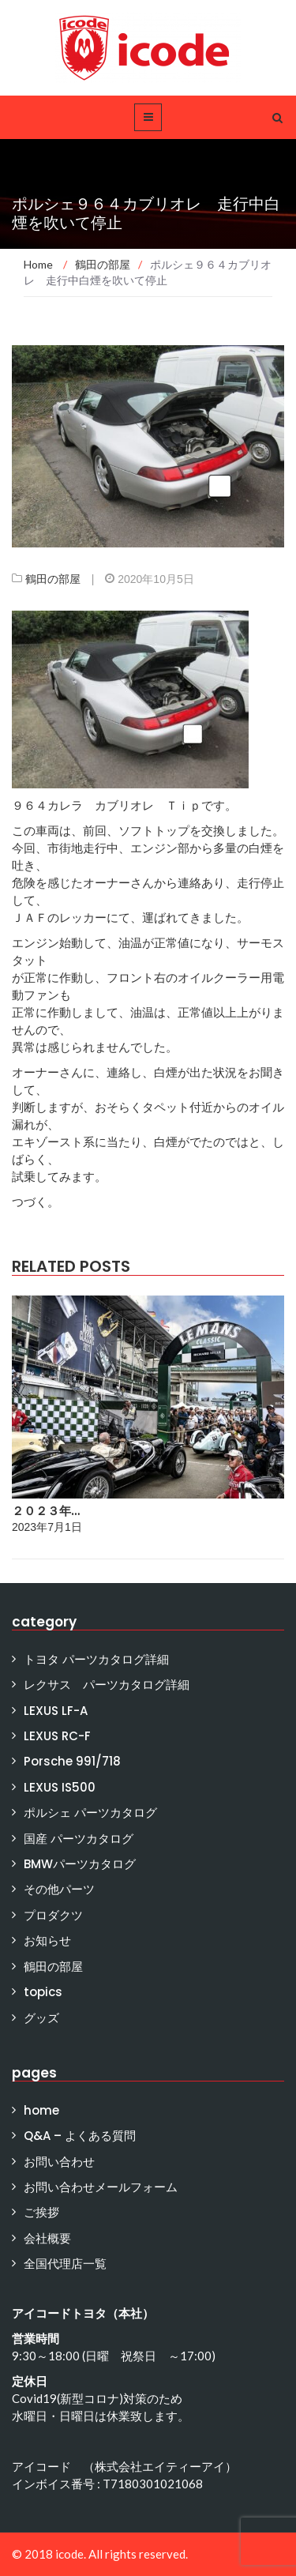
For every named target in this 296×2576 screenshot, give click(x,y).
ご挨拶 (41, 2212)
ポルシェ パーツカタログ (90, 1812)
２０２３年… (46, 1510)
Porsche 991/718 (72, 1761)
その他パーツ (59, 1889)
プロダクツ (53, 1915)
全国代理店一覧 (65, 2263)
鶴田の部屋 (53, 579)
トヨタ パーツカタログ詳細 (96, 1659)
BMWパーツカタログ (80, 1864)
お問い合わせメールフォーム (101, 2187)
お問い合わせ (59, 2161)
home (41, 2110)
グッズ (41, 2018)
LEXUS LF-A (56, 1710)
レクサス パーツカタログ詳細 (106, 1684)
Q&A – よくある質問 (80, 2135)
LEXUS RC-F (57, 1736)
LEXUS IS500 (60, 1787)
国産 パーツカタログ (78, 1838)
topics (43, 1992)
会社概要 (47, 2238)
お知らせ (47, 1940)
